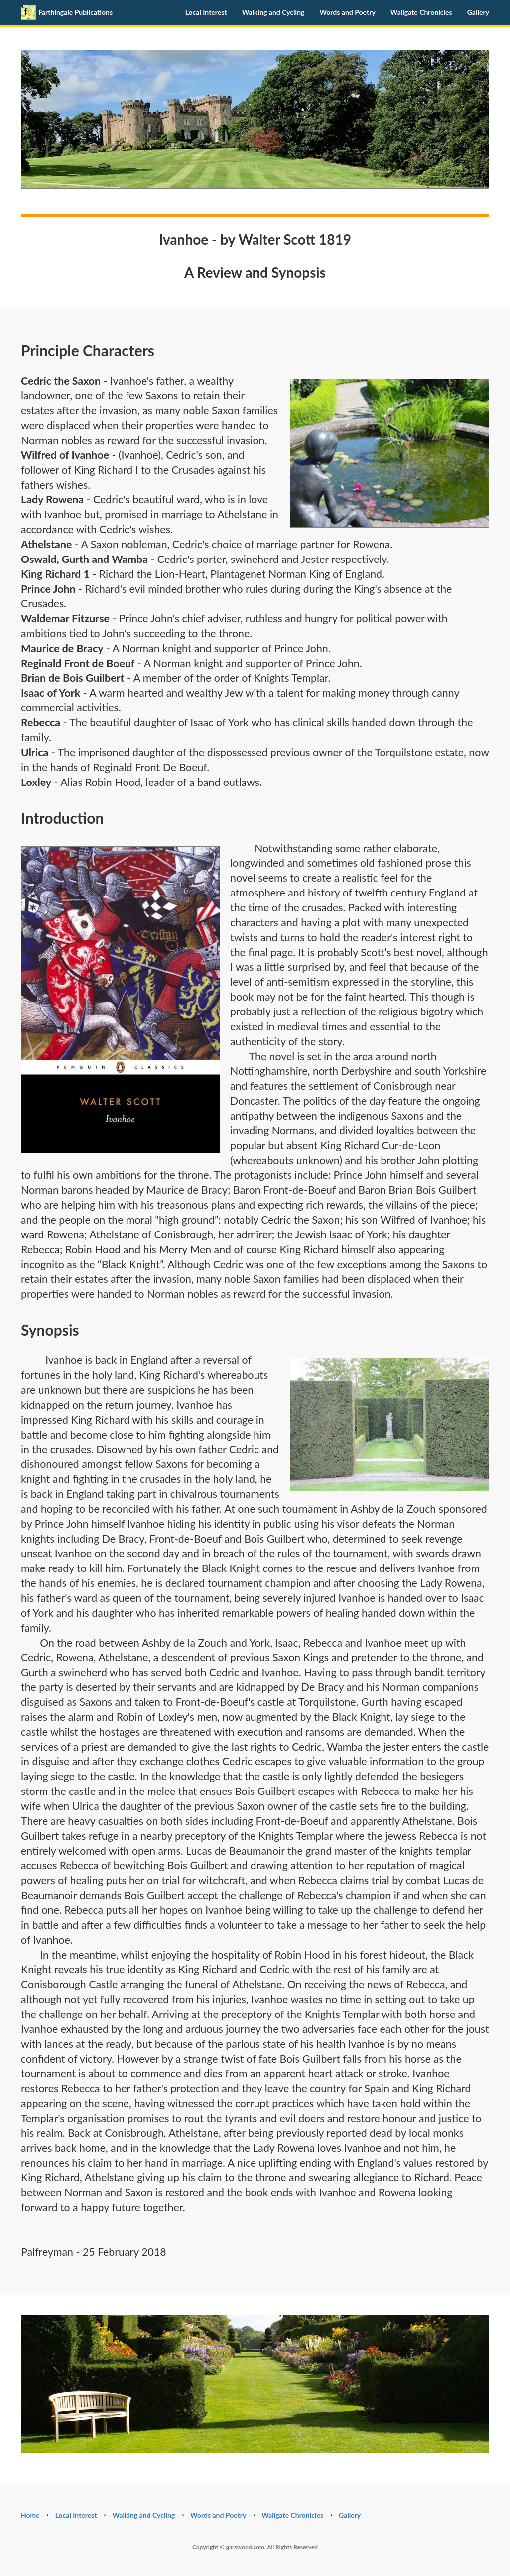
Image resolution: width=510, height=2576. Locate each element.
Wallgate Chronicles (421, 12)
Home (30, 2515)
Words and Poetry (347, 12)
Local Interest (206, 12)
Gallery (478, 12)
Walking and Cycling (273, 12)
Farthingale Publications (67, 12)
